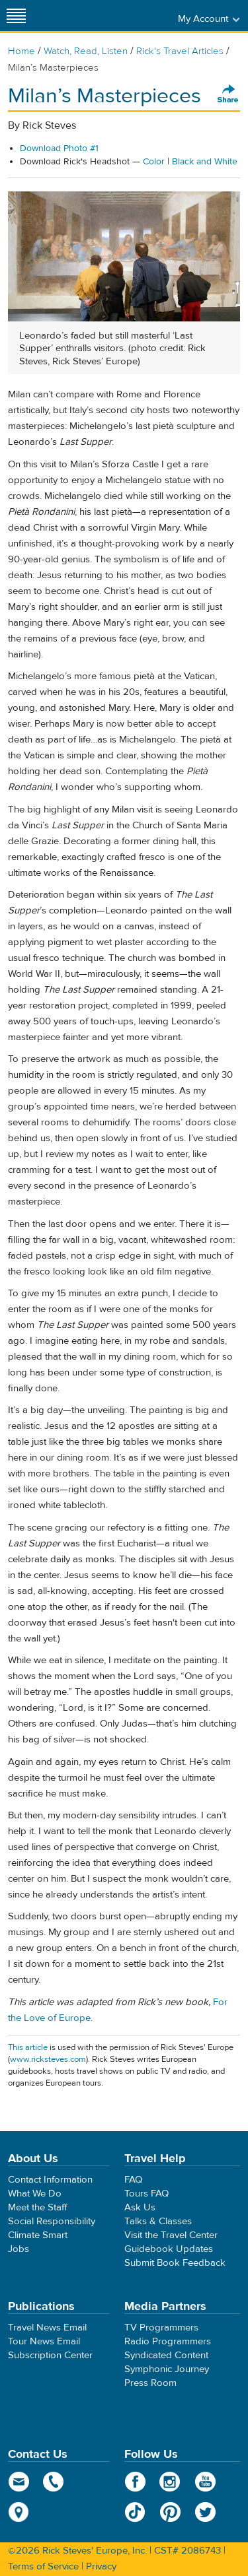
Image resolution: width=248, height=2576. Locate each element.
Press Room (150, 2383)
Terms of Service (43, 2566)
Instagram (170, 2481)
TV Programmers (161, 2327)
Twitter (205, 2512)
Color (154, 162)
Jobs (18, 2249)
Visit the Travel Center (171, 2235)
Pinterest (170, 2512)
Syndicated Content (166, 2355)
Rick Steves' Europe (124, 15)
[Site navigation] (16, 15)
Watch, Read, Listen (86, 51)
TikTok (135, 2512)
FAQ (133, 2179)
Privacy (101, 2566)
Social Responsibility (51, 2221)
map (19, 2512)
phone (54, 2481)
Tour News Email (44, 2341)
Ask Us (139, 2207)
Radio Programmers (167, 2341)
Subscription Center (50, 2355)
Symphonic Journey (166, 2369)
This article (28, 2047)
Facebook (135, 2481)
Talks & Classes (158, 2221)
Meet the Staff (37, 2207)
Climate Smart (37, 2235)
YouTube (205, 2481)
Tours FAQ (146, 2193)
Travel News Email (47, 2327)
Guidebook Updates (168, 2249)
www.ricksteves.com (48, 2059)
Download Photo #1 (59, 148)
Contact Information (50, 2179)
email (19, 2481)
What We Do (35, 2193)
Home (21, 51)
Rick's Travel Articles (180, 51)
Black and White (204, 162)
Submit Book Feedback (175, 2263)
